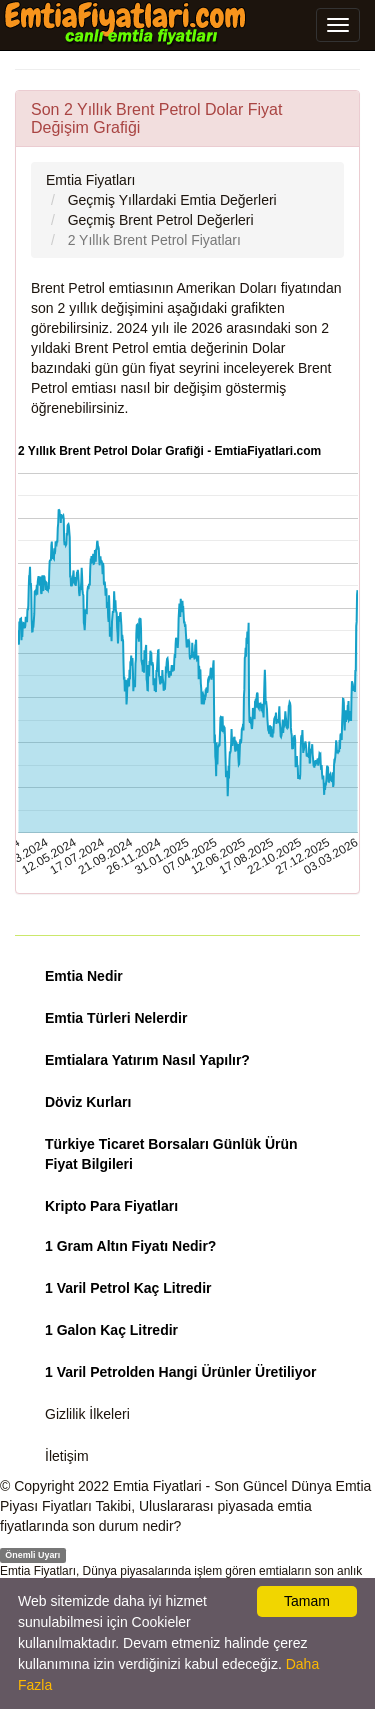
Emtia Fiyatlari (157, 1486)
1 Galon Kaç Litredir (111, 1330)
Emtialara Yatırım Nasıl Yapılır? (147, 1060)
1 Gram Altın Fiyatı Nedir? (130, 1246)
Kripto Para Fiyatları (111, 1206)
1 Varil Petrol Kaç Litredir (128, 1288)
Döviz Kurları (88, 1102)
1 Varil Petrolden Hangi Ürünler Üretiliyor (181, 1372)
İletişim (67, 1456)
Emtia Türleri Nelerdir (116, 1018)
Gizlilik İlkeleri (87, 1414)
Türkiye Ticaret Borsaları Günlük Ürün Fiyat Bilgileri (171, 1154)
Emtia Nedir (84, 976)
